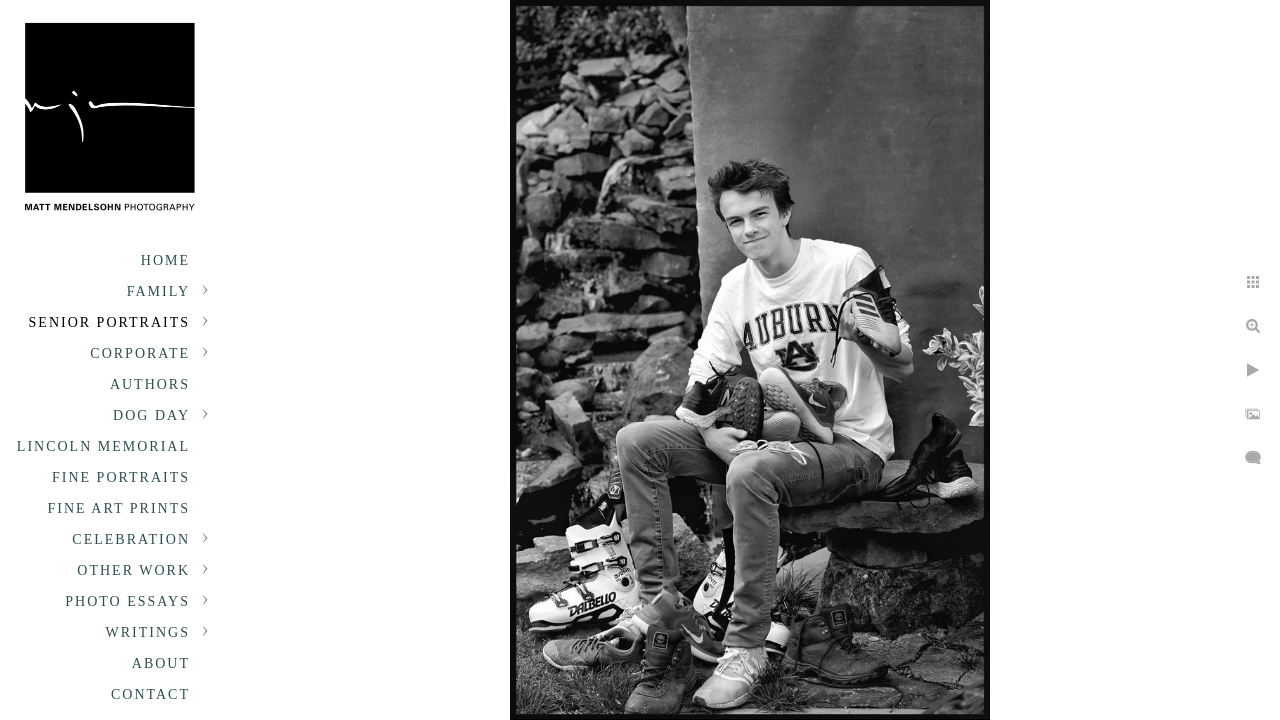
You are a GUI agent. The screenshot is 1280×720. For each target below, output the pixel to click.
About (161, 663)
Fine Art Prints (119, 508)
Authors (150, 384)
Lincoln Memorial (103, 446)
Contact (150, 694)
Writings (148, 632)
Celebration (131, 539)
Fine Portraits (121, 477)
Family (158, 291)
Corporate (140, 353)
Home (165, 260)
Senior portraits (109, 322)
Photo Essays (127, 601)
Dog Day (151, 415)
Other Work (133, 570)
